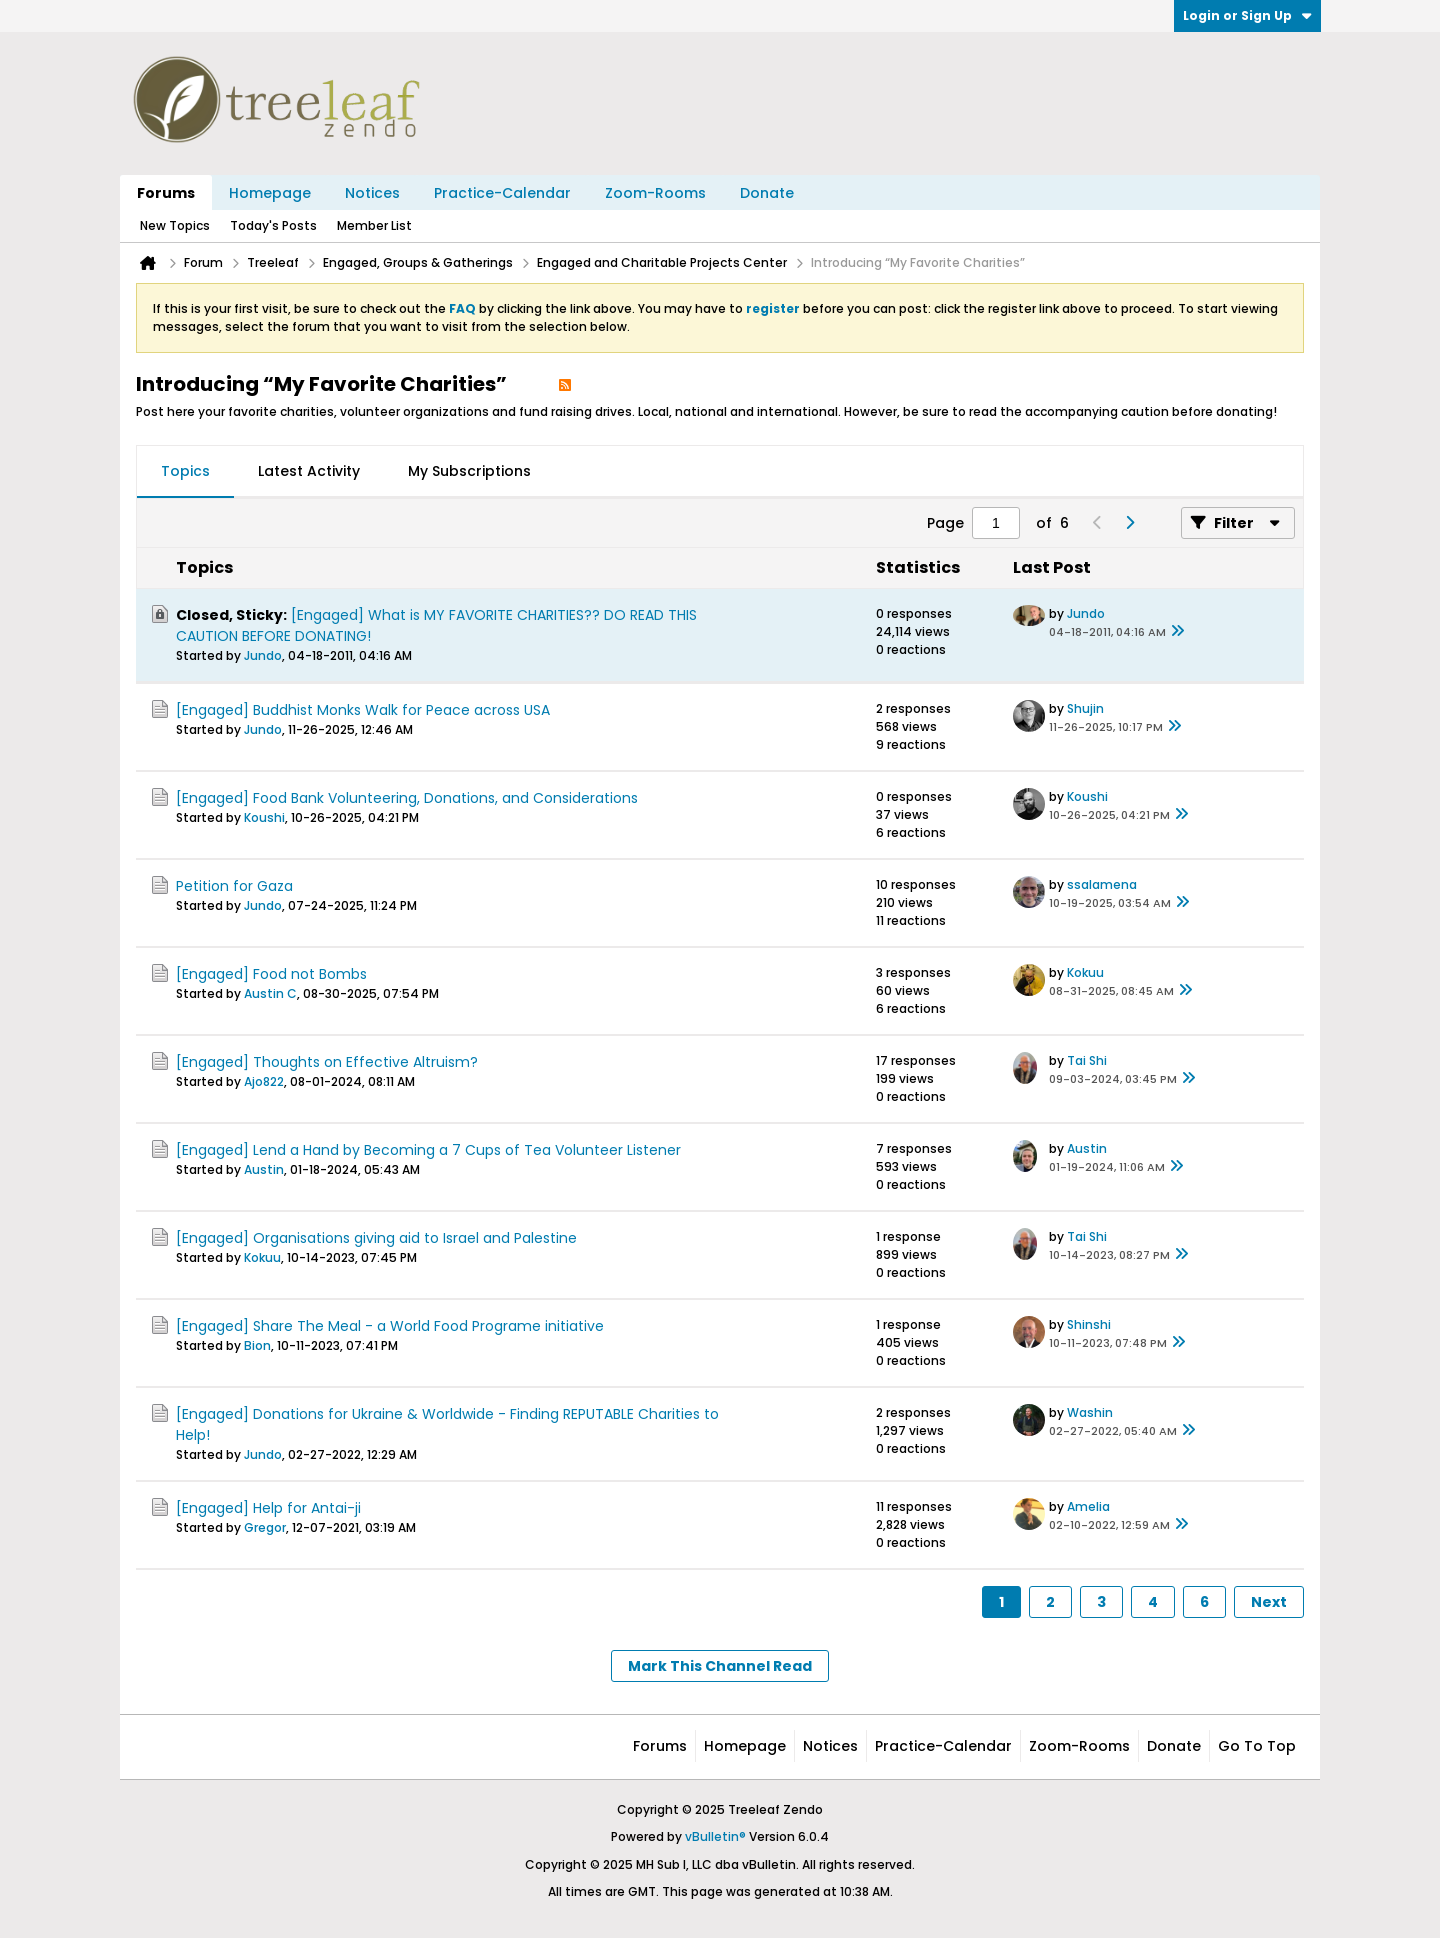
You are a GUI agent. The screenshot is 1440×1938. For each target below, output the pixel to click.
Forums (166, 193)
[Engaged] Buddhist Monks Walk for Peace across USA (363, 710)
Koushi (264, 817)
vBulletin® (715, 1836)
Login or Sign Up (1247, 15)
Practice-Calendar (502, 193)
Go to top (1257, 1746)
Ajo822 (264, 1081)
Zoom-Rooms (655, 193)
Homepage (270, 193)
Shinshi (1089, 1324)
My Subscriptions (469, 471)
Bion (257, 1345)
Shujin (1085, 708)
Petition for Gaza (234, 886)
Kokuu (1085, 972)
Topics (185, 471)
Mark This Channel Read (720, 1666)
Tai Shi (1087, 1060)
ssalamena (1102, 884)
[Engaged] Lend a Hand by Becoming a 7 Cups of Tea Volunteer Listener (428, 1150)
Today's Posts (273, 225)
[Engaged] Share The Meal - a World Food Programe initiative (390, 1326)
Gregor (265, 1527)
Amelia (1088, 1506)
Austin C (270, 993)
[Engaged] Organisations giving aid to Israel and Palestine (376, 1238)
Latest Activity (309, 471)
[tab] (185, 472)
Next (1269, 1602)
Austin (264, 1169)
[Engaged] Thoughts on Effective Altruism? (327, 1062)
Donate (767, 193)
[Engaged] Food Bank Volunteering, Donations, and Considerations (407, 798)
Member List (374, 225)
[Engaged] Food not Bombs (271, 974)
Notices (372, 193)
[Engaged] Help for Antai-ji (268, 1508)
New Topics (175, 225)
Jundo (263, 655)
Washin (1090, 1412)
